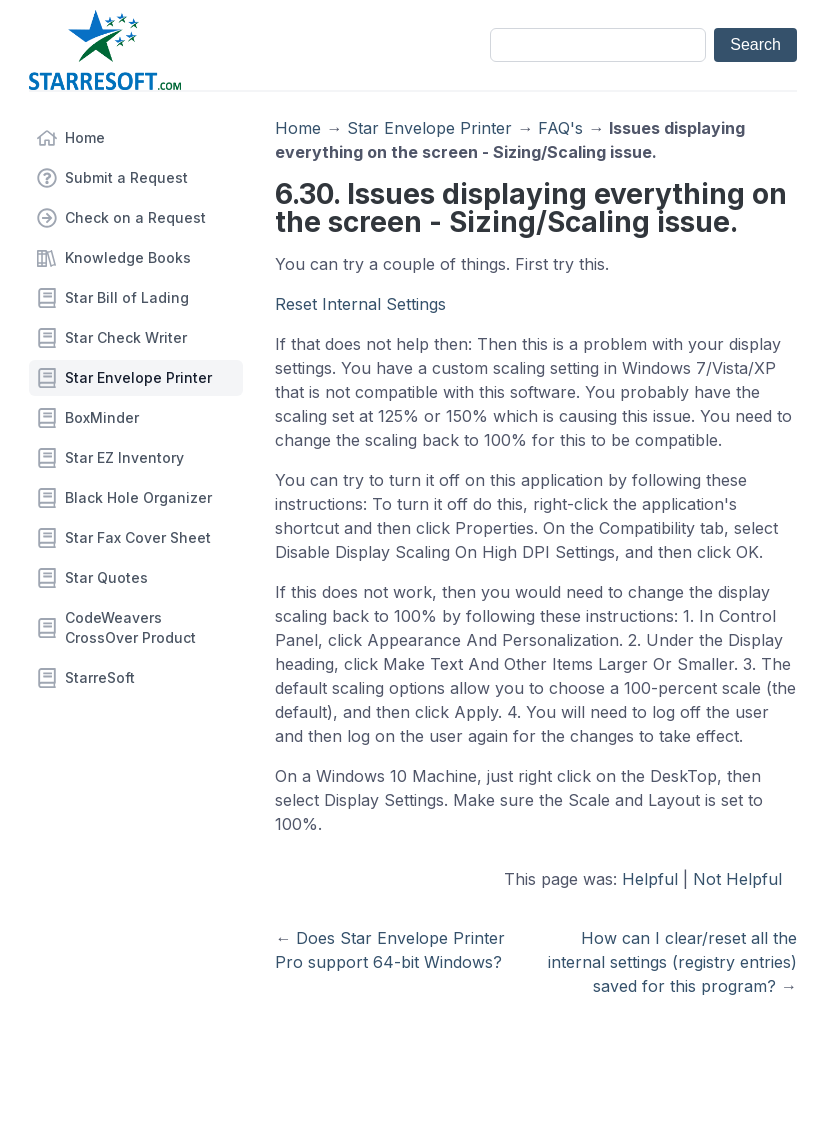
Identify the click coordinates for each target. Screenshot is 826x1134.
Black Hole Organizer (138, 497)
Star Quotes (106, 577)
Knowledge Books (128, 257)
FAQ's (560, 128)
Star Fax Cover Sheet (138, 537)
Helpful (650, 879)
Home (85, 137)
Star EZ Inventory (124, 457)
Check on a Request (135, 217)
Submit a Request (126, 177)
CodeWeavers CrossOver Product (130, 627)
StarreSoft (100, 677)
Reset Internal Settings (360, 304)
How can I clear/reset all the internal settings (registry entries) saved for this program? (672, 962)
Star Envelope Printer (138, 377)
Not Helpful (737, 879)
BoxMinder (102, 417)
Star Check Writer (126, 337)
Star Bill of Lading (127, 297)
